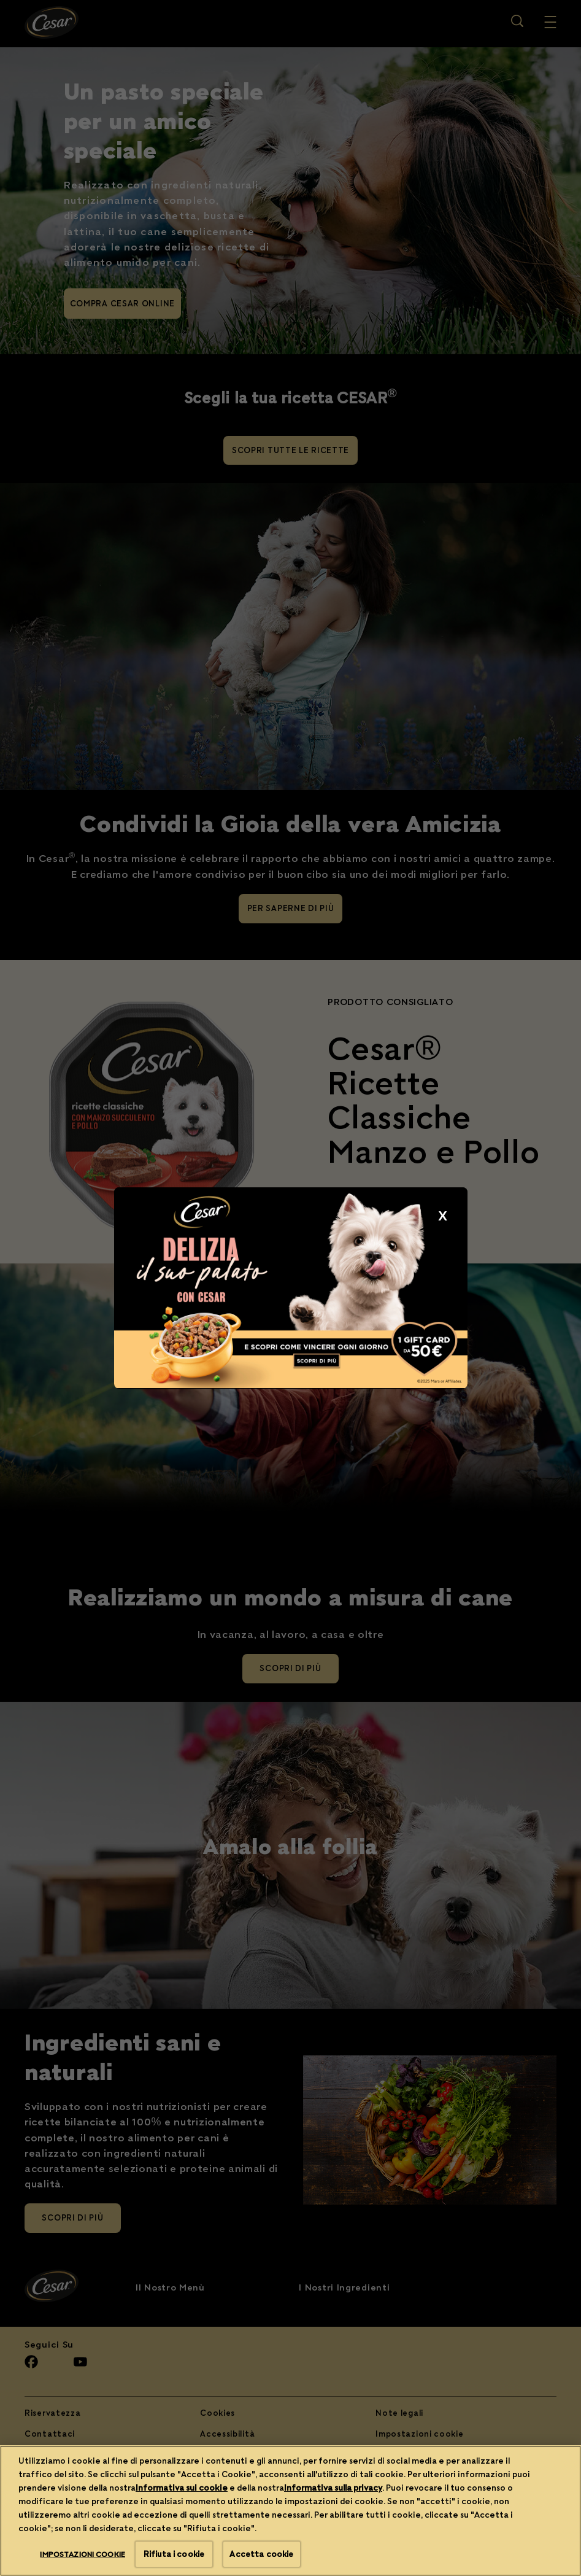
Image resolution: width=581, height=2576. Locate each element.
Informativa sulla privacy (333, 2533)
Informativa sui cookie (182, 2533)
